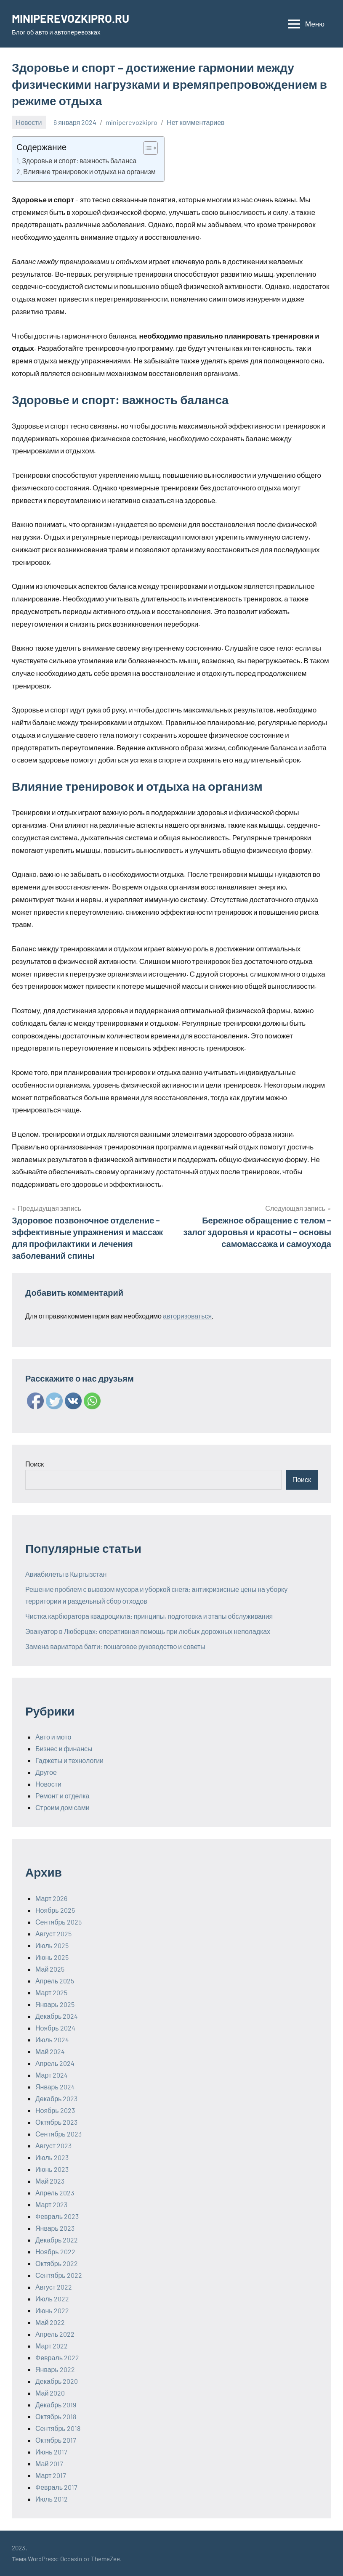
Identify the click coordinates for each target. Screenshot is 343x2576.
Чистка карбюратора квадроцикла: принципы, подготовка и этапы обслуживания (149, 1616)
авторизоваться (187, 1316)
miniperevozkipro (131, 122)
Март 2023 (51, 2204)
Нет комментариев (195, 122)
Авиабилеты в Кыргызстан (65, 1574)
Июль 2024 (52, 2040)
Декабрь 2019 (55, 2405)
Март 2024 (51, 2075)
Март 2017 (50, 2475)
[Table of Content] (150, 148)
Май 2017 (49, 2463)
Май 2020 (50, 2393)
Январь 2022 (55, 2369)
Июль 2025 (52, 1945)
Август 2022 (53, 2287)
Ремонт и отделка (62, 1796)
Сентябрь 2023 (58, 2134)
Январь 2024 (55, 2087)
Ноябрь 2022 (55, 2252)
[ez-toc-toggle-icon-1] (146, 148)
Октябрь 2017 (55, 2440)
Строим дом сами (62, 1807)
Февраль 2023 (57, 2216)
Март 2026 (51, 1898)
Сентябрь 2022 (58, 2275)
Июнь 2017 (51, 2452)
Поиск (34, 1464)
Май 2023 (49, 2181)
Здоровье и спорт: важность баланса (79, 160)
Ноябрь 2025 (55, 1910)
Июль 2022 (52, 2299)
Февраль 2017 (56, 2487)
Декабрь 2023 (56, 2098)
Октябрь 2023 (56, 2122)
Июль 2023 (52, 2157)
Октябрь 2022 (56, 2263)
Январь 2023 (54, 2228)
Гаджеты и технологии (69, 1760)
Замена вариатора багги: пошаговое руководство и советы (115, 1646)
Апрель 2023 (54, 2193)
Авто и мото (53, 1737)
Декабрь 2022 (56, 2240)
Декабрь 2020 (56, 2381)
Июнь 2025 (52, 1957)
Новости (29, 122)
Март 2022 (51, 2346)
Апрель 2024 (54, 2063)
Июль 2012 (51, 2499)
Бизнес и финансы (64, 1749)
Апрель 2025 (54, 1981)
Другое (46, 1772)
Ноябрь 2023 (55, 2110)
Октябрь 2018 (55, 2416)
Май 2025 (49, 1969)
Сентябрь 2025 (58, 1922)
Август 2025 (53, 1934)
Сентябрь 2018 (57, 2428)
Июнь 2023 (52, 2169)
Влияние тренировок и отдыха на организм (89, 171)
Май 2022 (50, 2322)
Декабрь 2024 (56, 2016)
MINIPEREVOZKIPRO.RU (72, 18)
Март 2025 (51, 1992)
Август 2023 (53, 2146)
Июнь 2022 (52, 2310)
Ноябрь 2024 (55, 2028)
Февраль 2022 (57, 2358)
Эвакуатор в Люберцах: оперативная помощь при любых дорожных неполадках (147, 1631)
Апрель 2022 (54, 2334)
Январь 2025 (54, 2004)
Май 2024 (50, 2051)
